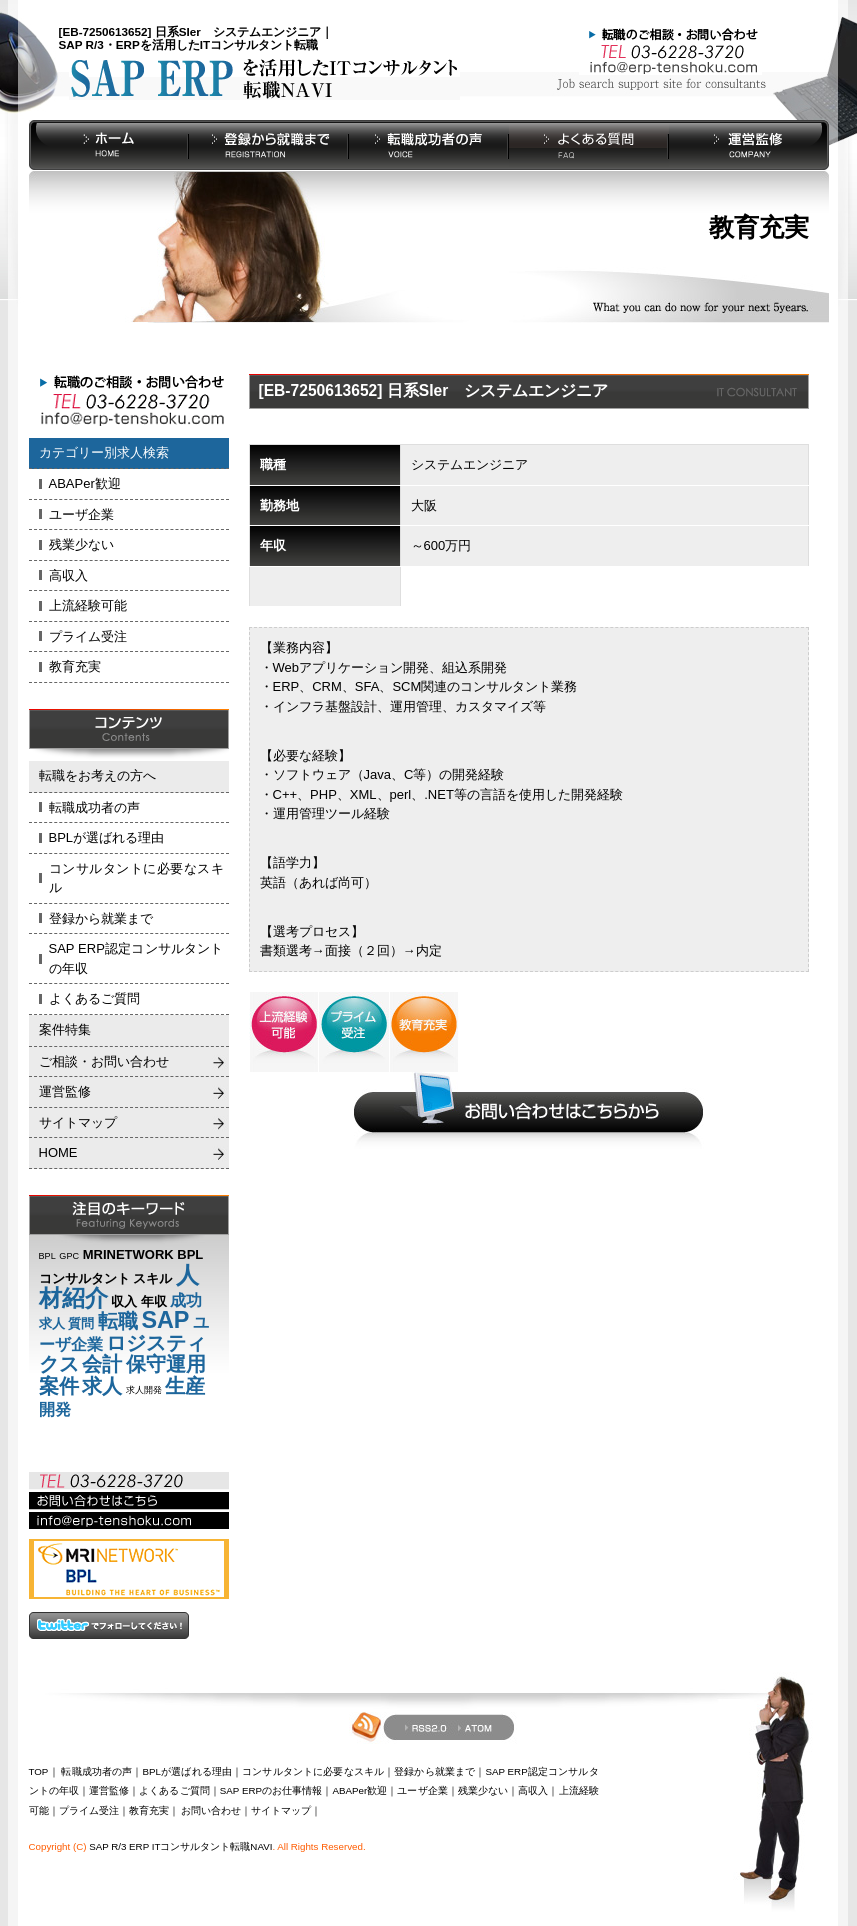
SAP (165, 1320)
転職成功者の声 (429, 145)
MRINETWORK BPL (143, 1254)
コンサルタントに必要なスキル (136, 878)
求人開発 (144, 1390)
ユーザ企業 (81, 514)
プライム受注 (88, 636)
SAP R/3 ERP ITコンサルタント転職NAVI (180, 1846)
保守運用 (166, 1364)
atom (476, 1726)
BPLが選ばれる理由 (107, 837)
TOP (39, 1771)
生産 (185, 1386)
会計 (102, 1364)
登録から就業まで (269, 145)
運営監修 (749, 145)
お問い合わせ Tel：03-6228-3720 (670, 50)
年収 (154, 1301)
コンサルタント (84, 1278)
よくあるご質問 (94, 998)
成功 (186, 1300)
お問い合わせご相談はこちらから (529, 1110)
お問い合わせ (211, 1810)
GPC (69, 1256)
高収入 (68, 575)
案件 (59, 1386)
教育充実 (75, 666)
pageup (708, 1792)
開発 (55, 1409)
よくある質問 (589, 145)
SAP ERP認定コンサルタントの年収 (136, 958)
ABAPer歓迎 (85, 483)
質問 (81, 1323)
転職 (118, 1321)
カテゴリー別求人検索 (104, 452)
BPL (47, 1256)
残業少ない (81, 544)
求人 (52, 1323)
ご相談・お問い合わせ (104, 1061)
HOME (109, 145)
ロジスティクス (123, 1354)
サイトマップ (78, 1122)
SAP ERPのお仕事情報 (271, 1790)
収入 (124, 1301)
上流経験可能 (88, 605)
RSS (424, 1727)
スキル (152, 1278)
